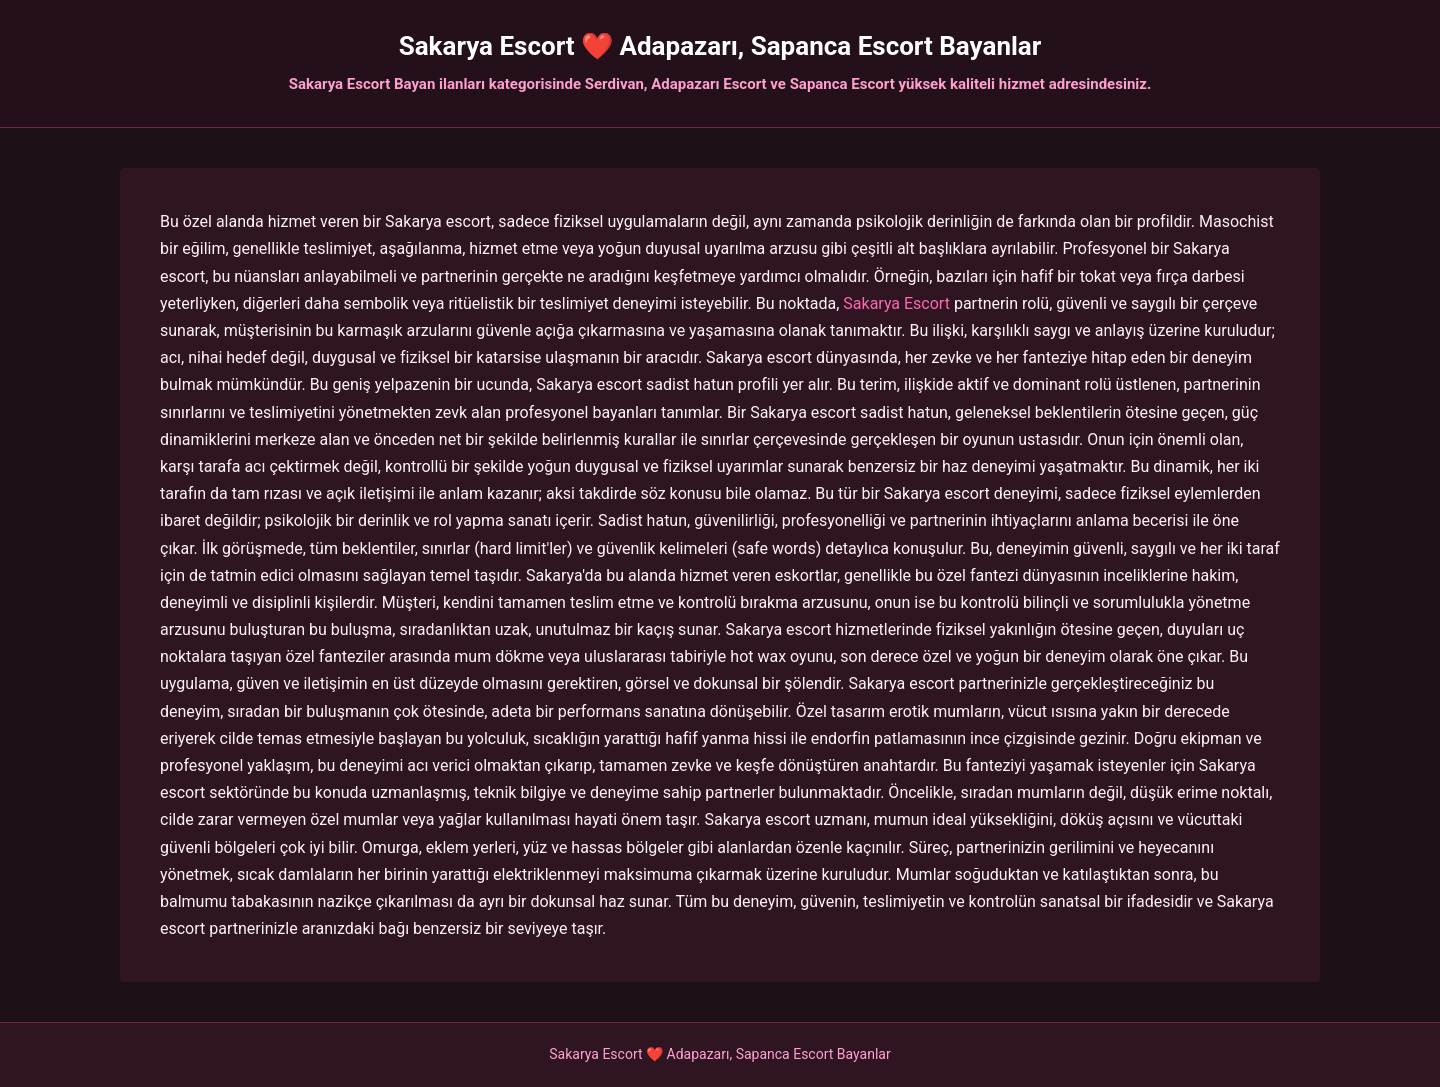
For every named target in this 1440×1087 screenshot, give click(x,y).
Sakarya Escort (896, 303)
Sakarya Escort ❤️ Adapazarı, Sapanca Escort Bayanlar (720, 46)
